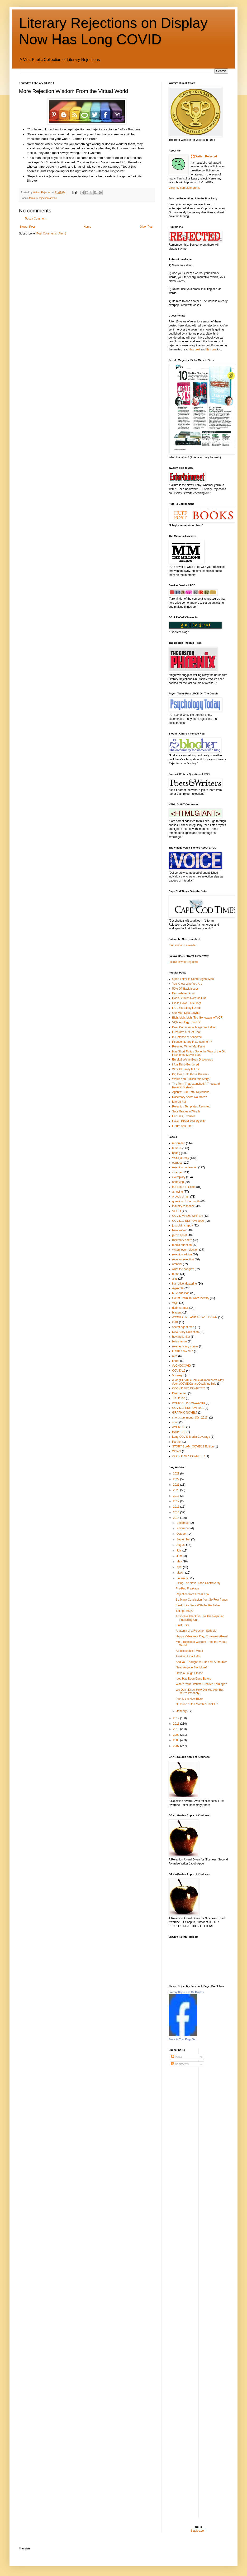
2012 (176, 1718)
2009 (176, 1734)
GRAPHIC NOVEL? (184, 1412)
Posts (176, 2056)
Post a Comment (35, 218)
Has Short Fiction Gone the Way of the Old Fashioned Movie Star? (199, 1053)
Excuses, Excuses (183, 1116)
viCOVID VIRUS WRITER (188, 1456)
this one (211, 349)
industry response (183, 1206)
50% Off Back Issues (185, 988)
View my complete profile (184, 187)
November (183, 1528)
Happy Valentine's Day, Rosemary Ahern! (202, 1636)
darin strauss (180, 1307)
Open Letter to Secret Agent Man (193, 979)
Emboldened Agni (183, 993)
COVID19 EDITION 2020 (188, 1220)
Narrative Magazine (184, 1283)
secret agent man (183, 1327)
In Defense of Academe (187, 1037)
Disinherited (179, 1393)
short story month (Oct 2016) (190, 1417)
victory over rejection (185, 1249)
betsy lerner (179, 1341)
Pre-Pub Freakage (187, 1588)
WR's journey (180, 1158)
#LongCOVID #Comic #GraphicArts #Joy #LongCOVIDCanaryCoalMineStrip (198, 1381)
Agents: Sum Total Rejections (190, 1092)
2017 (176, 1501)
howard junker (181, 1336)
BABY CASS (180, 1432)
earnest (177, 1162)
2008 (176, 1740)
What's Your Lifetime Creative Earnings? (201, 1684)
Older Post (146, 226)
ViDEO (176, 1211)
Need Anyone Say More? (191, 1667)
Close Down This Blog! (186, 1003)
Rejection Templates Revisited (191, 1106)
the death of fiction (183, 1187)
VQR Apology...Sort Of (186, 1022)
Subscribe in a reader (182, 945)
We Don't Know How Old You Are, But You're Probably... (199, 1691)
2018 (176, 1495)
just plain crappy (182, 1225)
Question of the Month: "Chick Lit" (197, 1704)
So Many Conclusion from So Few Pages (202, 1599)
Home (87, 226)
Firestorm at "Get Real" (186, 1032)
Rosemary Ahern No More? (189, 1097)
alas (174, 1278)
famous (33, 198)
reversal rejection (183, 1259)
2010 (176, 1729)
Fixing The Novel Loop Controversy (198, 1583)
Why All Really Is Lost (186, 1069)
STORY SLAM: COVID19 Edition (193, 1446)
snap (175, 1422)
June (179, 1556)
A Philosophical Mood (189, 1651)
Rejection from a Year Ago (192, 1594)
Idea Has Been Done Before (193, 1678)
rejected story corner (185, 1346)
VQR (175, 1302)
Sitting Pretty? (185, 1610)
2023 (176, 1473)
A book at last (180, 1196)
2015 (176, 1512)
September (183, 1539)
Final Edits (182, 1625)
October (181, 1533)
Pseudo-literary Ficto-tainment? (192, 1041)
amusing (177, 1191)
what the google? (183, 1269)
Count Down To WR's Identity (190, 1298)
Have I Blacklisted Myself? (188, 1121)
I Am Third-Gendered (185, 1064)
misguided (178, 1143)
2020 (176, 1490)
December (183, 1522)
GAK (175, 1322)
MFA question (181, 1293)
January (181, 1711)
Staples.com (198, 2530)
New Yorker (179, 1230)
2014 (176, 1518)
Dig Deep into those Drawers (190, 1074)
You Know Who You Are (187, 983)
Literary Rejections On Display (186, 1992)
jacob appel (179, 1235)
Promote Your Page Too (182, 2039)
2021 (176, 1484)
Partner (176, 1441)
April (179, 1567)
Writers (176, 1451)
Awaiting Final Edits (188, 1656)
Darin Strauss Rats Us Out (189, 998)
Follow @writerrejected (183, 962)
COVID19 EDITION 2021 (188, 1408)
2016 (176, 1506)
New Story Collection (185, 1332)
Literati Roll (179, 1101)
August (181, 1545)
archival (177, 1264)
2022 (176, 1479)
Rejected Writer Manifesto (188, 1046)
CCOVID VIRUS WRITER (188, 1388)
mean (175, 1274)
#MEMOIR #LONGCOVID (188, 1403)
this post (195, 349)
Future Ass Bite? (182, 1126)
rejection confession (184, 1167)
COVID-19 (178, 1370)
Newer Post (27, 226)
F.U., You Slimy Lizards (186, 1008)
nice (174, 1356)
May (179, 1561)
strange (177, 1172)
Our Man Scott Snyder (186, 1013)
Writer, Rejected (206, 156)
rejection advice (48, 198)
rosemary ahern (182, 1240)
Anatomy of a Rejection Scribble (196, 1630)
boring (176, 1153)
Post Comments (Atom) (51, 233)
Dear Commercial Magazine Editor (194, 1027)
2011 (176, 1723)
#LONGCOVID (181, 1365)
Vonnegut (178, 1375)
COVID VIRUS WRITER (187, 1215)
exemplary (178, 1177)
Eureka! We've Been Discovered (192, 1059)
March (180, 1572)
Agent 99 (178, 1288)
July (179, 1550)
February (182, 1578)
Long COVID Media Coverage (191, 1436)
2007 (176, 1746)
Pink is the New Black (189, 1698)
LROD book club (182, 1351)
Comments (180, 2064)
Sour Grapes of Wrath (186, 1111)
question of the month (186, 1201)
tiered (175, 1361)
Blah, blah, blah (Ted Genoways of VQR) (197, 1017)
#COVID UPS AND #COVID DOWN (194, 1317)
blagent (176, 1312)
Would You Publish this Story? (191, 1079)
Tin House (178, 1398)
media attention (182, 1245)
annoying (178, 1182)
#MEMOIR (178, 1427)
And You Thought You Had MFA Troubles (201, 1662)
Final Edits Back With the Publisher (198, 1605)
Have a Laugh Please (189, 1673)
